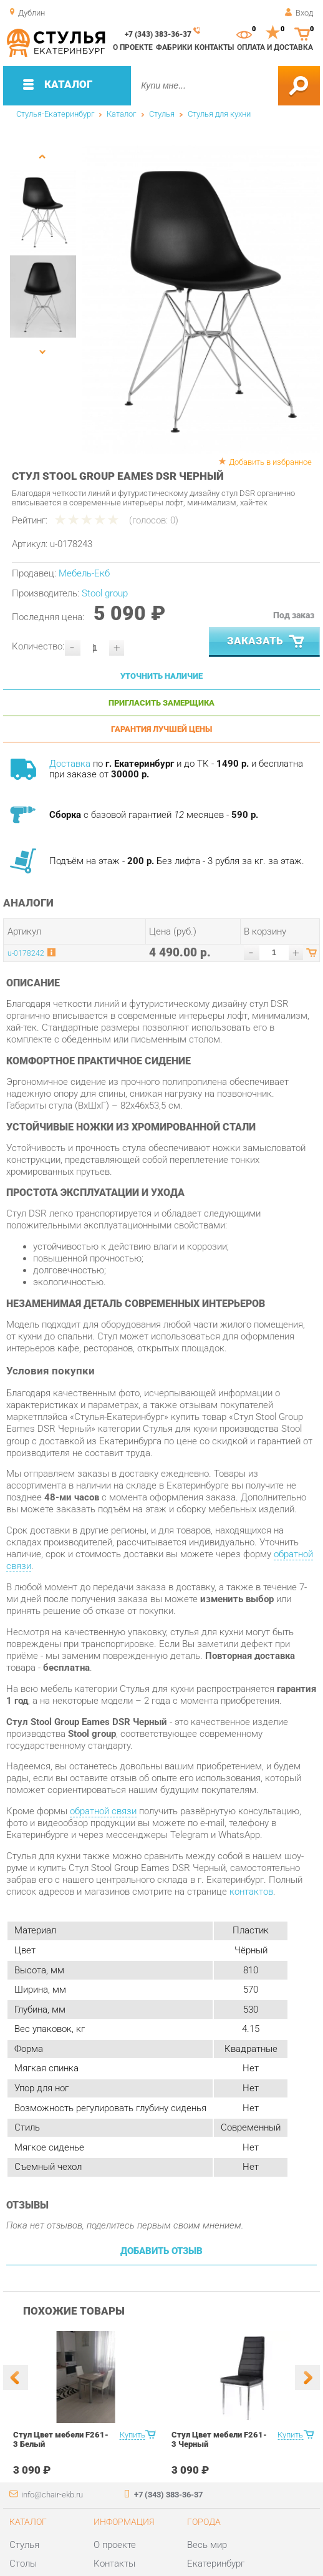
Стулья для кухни (219, 114)
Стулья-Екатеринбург (55, 114)
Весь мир (207, 2544)
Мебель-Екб (84, 573)
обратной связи (103, 1811)
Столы (23, 2563)
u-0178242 (25, 953)
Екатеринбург (215, 2563)
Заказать (266, 641)
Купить (132, 2434)
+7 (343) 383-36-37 (158, 34)
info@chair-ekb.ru (52, 2494)
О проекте (133, 47)
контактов (251, 1891)
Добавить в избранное (270, 462)
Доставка (69, 763)
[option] (201, 299)
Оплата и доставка (275, 47)
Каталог (121, 114)
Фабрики (174, 47)
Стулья (162, 114)
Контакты (214, 47)
